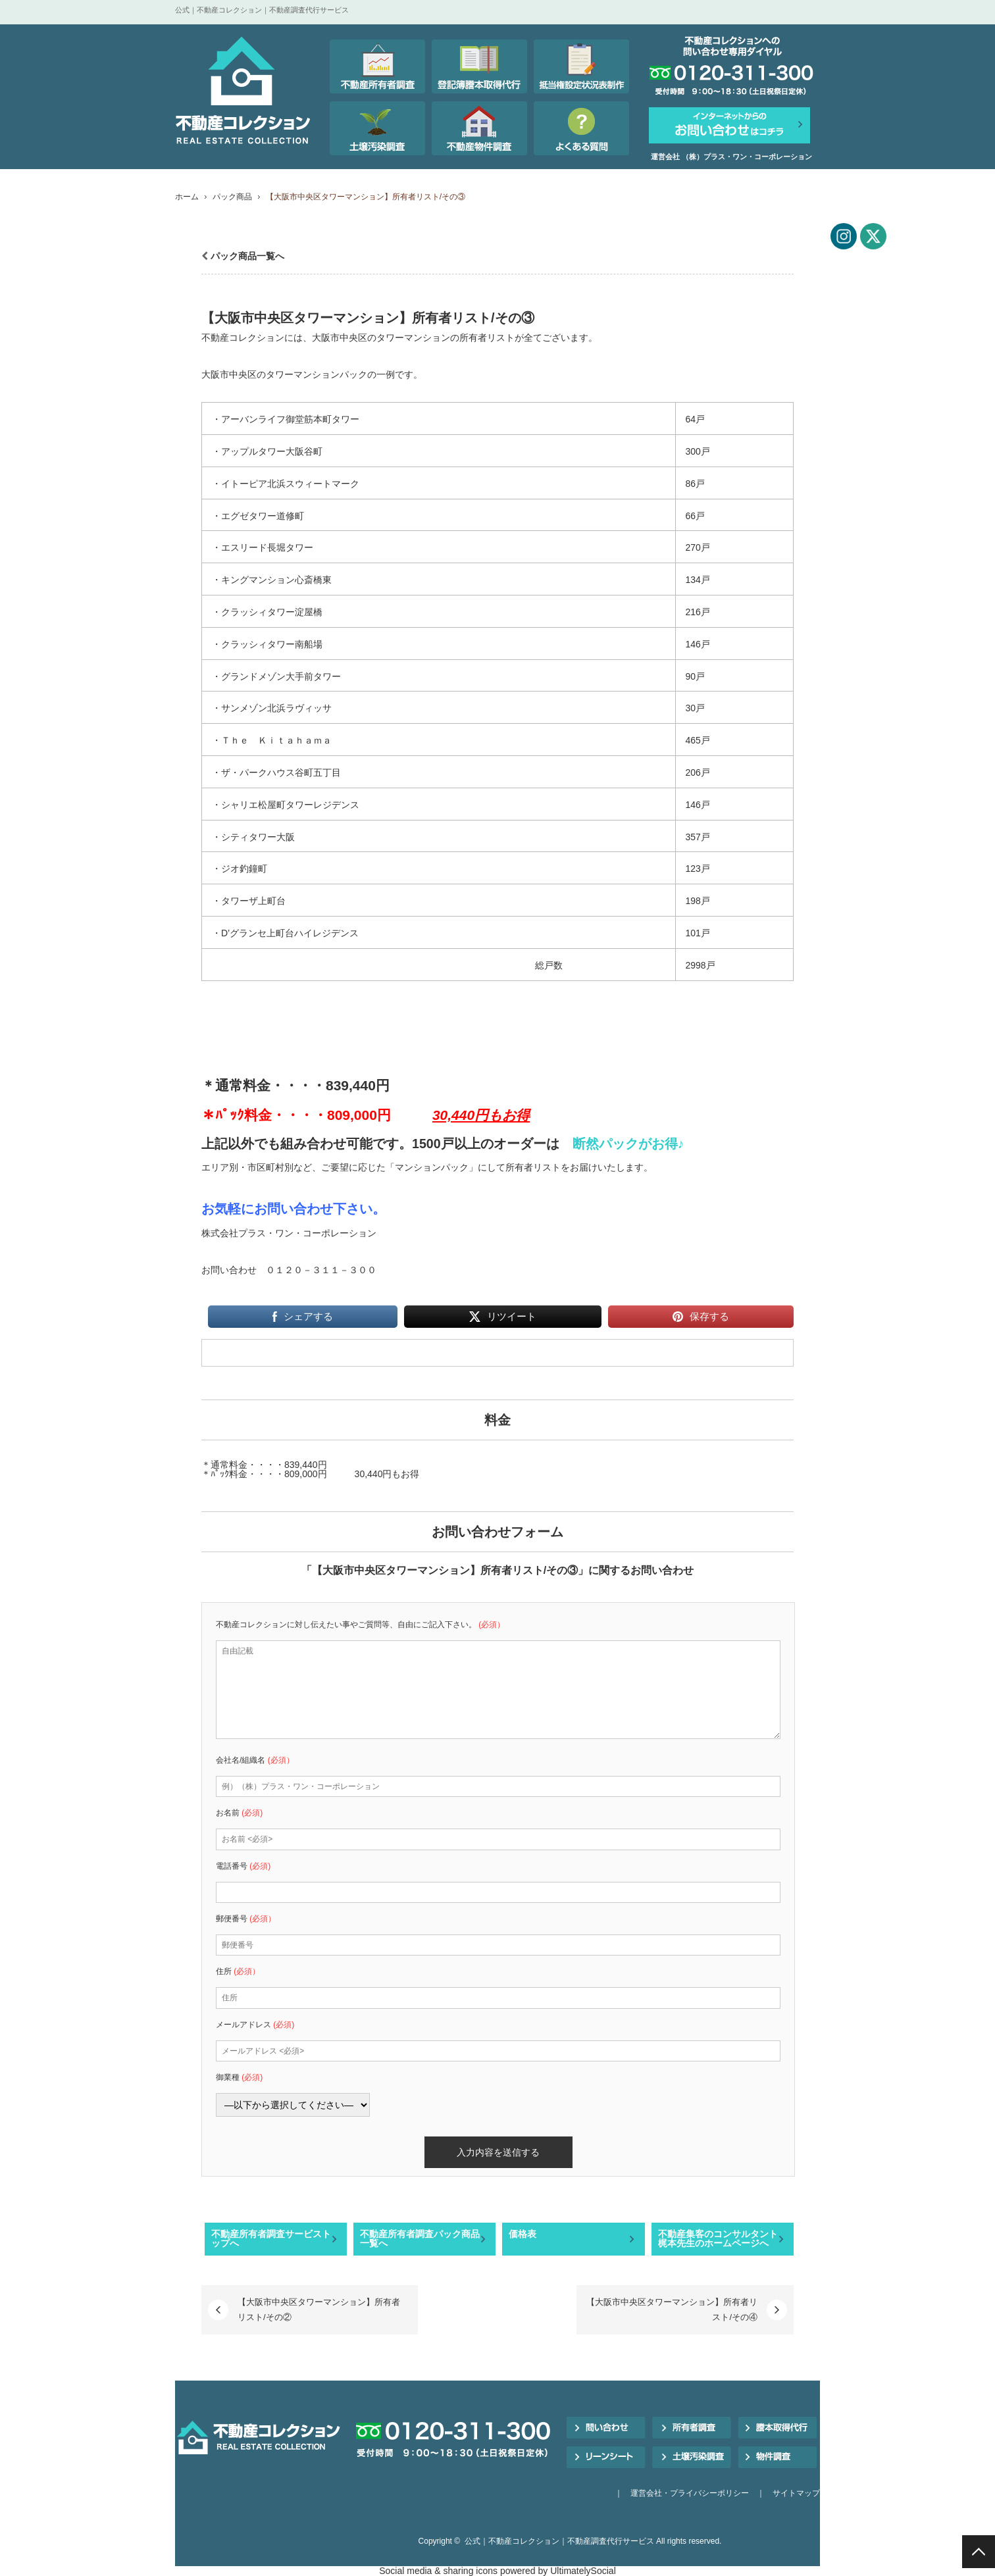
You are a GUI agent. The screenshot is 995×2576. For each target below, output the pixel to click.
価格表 (522, 2234)
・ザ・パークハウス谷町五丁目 (276, 772)
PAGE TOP (978, 2551)
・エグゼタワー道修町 (258, 516)
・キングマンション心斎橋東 (272, 579)
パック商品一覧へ (247, 256)
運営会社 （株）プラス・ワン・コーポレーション (731, 157)
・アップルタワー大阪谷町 (267, 451)
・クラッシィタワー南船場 (267, 644)
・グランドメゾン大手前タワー (276, 676)
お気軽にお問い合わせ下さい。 (293, 1208)
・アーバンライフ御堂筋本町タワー (285, 419)
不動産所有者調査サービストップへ (271, 2238)
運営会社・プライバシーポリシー (689, 2493)
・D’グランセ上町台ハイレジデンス (285, 933)
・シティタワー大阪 (253, 837)
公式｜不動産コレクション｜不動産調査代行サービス (559, 2541)
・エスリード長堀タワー (262, 547)
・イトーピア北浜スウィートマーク (285, 483)
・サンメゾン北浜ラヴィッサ (272, 708)
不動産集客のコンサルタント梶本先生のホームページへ (718, 2238)
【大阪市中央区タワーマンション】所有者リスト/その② (319, 2309)
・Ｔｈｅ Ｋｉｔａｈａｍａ (272, 740)
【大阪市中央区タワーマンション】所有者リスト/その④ (671, 2309)
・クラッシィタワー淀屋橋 (267, 612)
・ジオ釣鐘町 (239, 868)
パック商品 (232, 196)
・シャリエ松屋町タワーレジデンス (285, 804)
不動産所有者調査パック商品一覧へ (420, 2238)
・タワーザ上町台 (249, 901)
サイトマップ (796, 2493)
